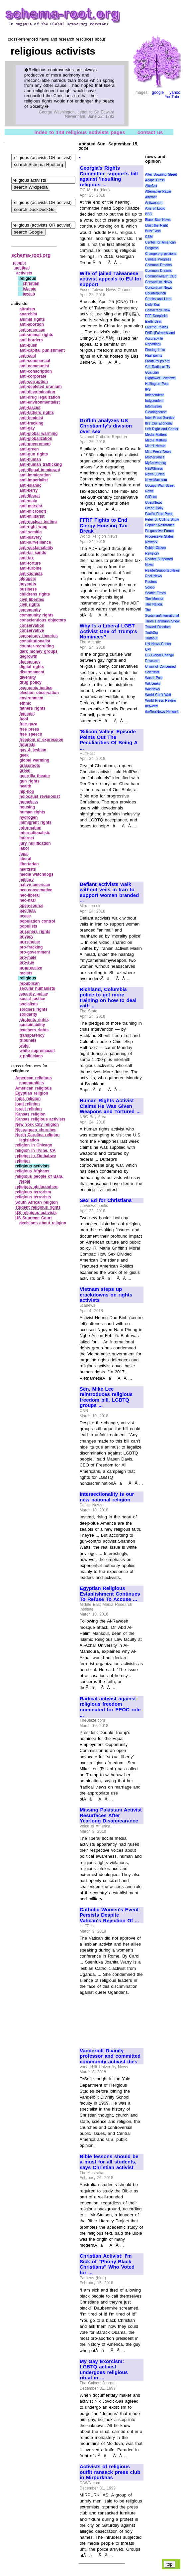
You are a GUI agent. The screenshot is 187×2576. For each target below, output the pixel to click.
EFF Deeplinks (156, 316)
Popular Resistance (159, 525)
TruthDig (151, 632)
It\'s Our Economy (158, 423)
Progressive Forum (159, 531)
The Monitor (154, 599)
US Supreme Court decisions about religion (40, 1221)
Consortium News (158, 282)
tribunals (28, 1040)
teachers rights (34, 1030)
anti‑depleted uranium (41, 386)
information (31, 827)
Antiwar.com (154, 203)
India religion (28, 1098)
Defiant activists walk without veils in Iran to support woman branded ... (109, 893)
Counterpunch (155, 293)
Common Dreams (158, 265)
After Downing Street (161, 174)
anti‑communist (34, 366)
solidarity (28, 1014)
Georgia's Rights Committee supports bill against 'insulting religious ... (109, 176)
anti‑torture (30, 563)
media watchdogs (36, 874)
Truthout (151, 638)
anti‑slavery (31, 537)
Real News (153, 576)
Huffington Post (156, 384)
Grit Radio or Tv (157, 367)
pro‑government (35, 952)
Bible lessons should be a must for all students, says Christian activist (109, 2162)
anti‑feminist (31, 418)
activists (24, 273)
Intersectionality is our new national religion (107, 1496)
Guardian (152, 372)
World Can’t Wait (158, 695)
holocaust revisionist (40, 796)
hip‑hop (27, 791)
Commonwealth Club (160, 276)
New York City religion (37, 1124)
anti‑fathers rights (37, 412)
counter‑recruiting (37, 646)
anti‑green (29, 449)
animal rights (32, 319)
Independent (154, 395)
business (28, 589)
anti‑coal (28, 355)
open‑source (32, 905)
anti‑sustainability (36, 547)
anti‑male (28, 500)
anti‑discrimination (37, 392)
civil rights (30, 604)
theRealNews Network (162, 712)
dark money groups (39, 651)
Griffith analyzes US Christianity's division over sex (106, 426)
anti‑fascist (30, 407)
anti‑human (30, 459)
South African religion (36, 1202)
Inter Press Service (159, 418)
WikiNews (152, 689)
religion (22, 1160)
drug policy (31, 682)
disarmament (32, 672)
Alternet (150, 197)
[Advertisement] (102, 388)
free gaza (29, 724)
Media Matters (156, 434)
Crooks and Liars (158, 299)
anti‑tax (27, 558)
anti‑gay (27, 428)
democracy (30, 661)
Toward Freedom (158, 627)
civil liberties (32, 599)
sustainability (32, 1024)
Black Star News (158, 220)
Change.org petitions (160, 254)
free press (29, 729)
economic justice (36, 687)
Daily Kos (152, 304)
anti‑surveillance (35, 542)
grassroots (30, 765)
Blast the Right (156, 225)
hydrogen (29, 817)
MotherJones (154, 457)
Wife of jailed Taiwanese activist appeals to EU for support (110, 279)
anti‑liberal (30, 495)
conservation (32, 625)
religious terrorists (33, 1197)
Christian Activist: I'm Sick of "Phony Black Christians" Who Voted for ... (107, 2264)
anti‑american (33, 329)
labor (24, 848)
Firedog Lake (155, 350)
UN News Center (158, 644)
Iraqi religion (27, 1104)
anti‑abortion (32, 324)
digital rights (32, 666)
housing (27, 807)
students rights (34, 1019)
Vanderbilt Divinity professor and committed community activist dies (110, 2056)
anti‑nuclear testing (38, 521)
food (24, 718)
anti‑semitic (31, 532)
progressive (31, 967)
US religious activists (36, 1212)
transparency (32, 1035)
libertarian (29, 864)
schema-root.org (30, 255)
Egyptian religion (31, 1093)
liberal (25, 858)
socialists (29, 1004)
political (22, 267)
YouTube (172, 96)
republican (30, 983)
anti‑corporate (33, 376)
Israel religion (28, 1109)
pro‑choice (30, 942)
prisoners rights (35, 931)
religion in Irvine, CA (35, 1150)
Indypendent (154, 401)
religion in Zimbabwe (35, 1155)
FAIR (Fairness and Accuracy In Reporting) (160, 338)
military (27, 879)
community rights (36, 615)
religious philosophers (36, 1186)
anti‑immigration (35, 475)
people (19, 262)
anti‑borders (31, 340)
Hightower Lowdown (160, 378)
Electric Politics (156, 327)
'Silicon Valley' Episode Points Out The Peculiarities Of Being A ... (109, 740)
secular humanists (37, 988)
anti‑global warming (39, 433)
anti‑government (35, 443)
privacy (27, 936)
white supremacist (37, 1050)
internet (27, 838)
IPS (147, 389)
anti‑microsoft (33, 511)
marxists (28, 869)
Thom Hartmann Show (162, 621)
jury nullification (35, 843)
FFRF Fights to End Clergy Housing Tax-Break (104, 525)
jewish (29, 293)
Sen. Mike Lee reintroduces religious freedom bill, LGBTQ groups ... (106, 1397)
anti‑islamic (31, 485)
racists (26, 973)
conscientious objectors (43, 620)
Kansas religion (30, 1114)
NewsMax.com (156, 480)
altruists (27, 309)
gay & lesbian (33, 750)
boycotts (28, 584)
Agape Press (155, 180)
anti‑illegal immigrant (40, 469)
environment (32, 698)
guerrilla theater (35, 775)
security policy (34, 993)
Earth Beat (153, 321)
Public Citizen (155, 548)
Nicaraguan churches (35, 1129)
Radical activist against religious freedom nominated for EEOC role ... (110, 1707)
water (25, 1045)
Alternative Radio (158, 191)
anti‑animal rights (36, 334)
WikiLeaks (152, 683)
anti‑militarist (32, 516)
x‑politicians (31, 1056)
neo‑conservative (36, 890)
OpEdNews (153, 502)
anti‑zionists (31, 573)
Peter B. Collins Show (162, 519)
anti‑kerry (29, 490)
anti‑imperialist (34, 480)
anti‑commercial (35, 360)
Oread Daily (154, 508)
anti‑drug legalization (40, 397)
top (169, 2564)
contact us (150, 132)
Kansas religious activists (40, 1119)
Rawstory (152, 553)
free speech (31, 734)
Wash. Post (153, 678)
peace (25, 916)
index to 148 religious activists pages (79, 132)
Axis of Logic (155, 208)
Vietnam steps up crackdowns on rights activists (106, 1295)
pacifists (28, 910)
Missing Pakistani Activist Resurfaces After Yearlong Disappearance (111, 1815)
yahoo (174, 92)
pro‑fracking (31, 947)
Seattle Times (155, 593)
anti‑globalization (36, 438)
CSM (148, 237)
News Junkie (154, 474)
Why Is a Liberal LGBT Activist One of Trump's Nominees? (108, 631)
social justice (32, 998)
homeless (29, 801)
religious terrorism (33, 1192)
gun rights (30, 781)
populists (28, 926)
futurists (28, 744)
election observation (39, 692)
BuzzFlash (153, 231)
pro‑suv (27, 962)
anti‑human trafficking (41, 464)
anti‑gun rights (34, 454)
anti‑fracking (32, 423)
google (158, 92)
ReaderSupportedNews (162, 570)
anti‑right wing (33, 526)
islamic (30, 288)
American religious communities (33, 1081)
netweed (151, 706)
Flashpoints (153, 355)
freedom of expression (41, 739)
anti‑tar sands (33, 552)
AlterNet (151, 186)
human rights (33, 812)
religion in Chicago (33, 1145)
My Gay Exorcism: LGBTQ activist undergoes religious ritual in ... (104, 2370)
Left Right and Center (161, 429)
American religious (33, 1088)
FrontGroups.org (157, 361)
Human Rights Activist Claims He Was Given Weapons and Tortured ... (110, 1106)
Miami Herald (155, 446)
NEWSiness (154, 468)
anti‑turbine (31, 568)
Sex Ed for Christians (106, 1200)
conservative (32, 630)
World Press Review (160, 700)
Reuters (151, 582)
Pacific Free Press (159, 514)
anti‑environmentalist (40, 402)
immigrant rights (35, 822)
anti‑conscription (36, 371)
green (25, 770)
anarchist (28, 314)
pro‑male (28, 957)
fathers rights (33, 708)
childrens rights (35, 594)
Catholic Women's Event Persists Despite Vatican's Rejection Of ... (109, 1915)
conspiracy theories (39, 635)
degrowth (29, 656)
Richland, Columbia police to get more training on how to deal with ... (108, 998)
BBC (148, 214)
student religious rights (38, 1207)
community (30, 609)
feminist (27, 713)
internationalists (35, 832)
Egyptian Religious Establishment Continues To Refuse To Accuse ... (110, 1594)
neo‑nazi (28, 900)
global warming (34, 760)
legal (24, 853)
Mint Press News (158, 451)
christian (31, 283)
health (25, 786)
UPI (148, 649)
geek (24, 755)
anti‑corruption (34, 381)
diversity (28, 677)
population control (37, 921)
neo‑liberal (30, 895)
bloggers (28, 578)
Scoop (149, 587)
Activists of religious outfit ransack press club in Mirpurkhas (110, 2472)
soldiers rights (33, 1009)
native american (35, 884)
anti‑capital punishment (42, 350)
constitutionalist (35, 641)
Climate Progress (158, 259)
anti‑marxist (31, 506)
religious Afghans (32, 1171)
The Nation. (154, 604)
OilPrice (151, 497)
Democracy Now (157, 310)
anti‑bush (29, 345)
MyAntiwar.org (155, 463)
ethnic (25, 703)
